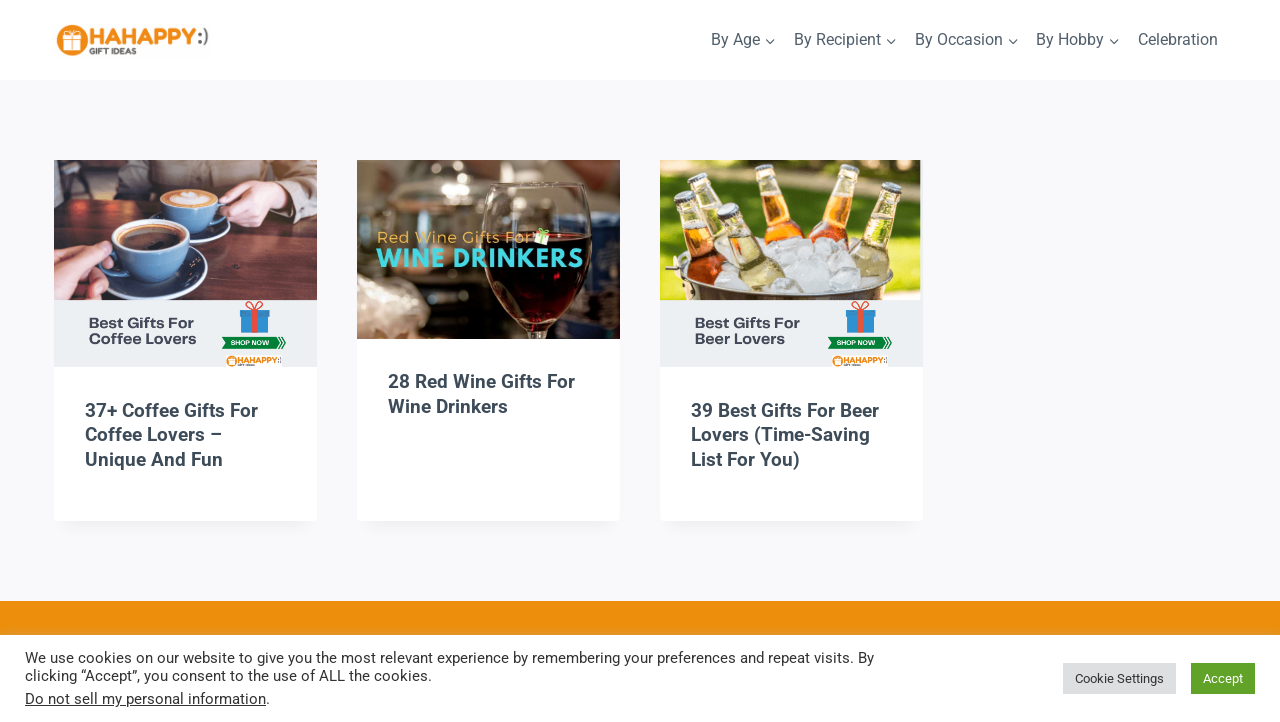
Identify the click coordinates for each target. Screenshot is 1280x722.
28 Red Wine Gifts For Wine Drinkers (481, 394)
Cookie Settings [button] (1119, 678)
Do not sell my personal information (145, 699)
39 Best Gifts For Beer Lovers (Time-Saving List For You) (785, 435)
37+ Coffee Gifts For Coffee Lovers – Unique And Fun (171, 435)
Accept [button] (1223, 678)
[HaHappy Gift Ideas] (132, 41)
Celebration (1178, 39)
